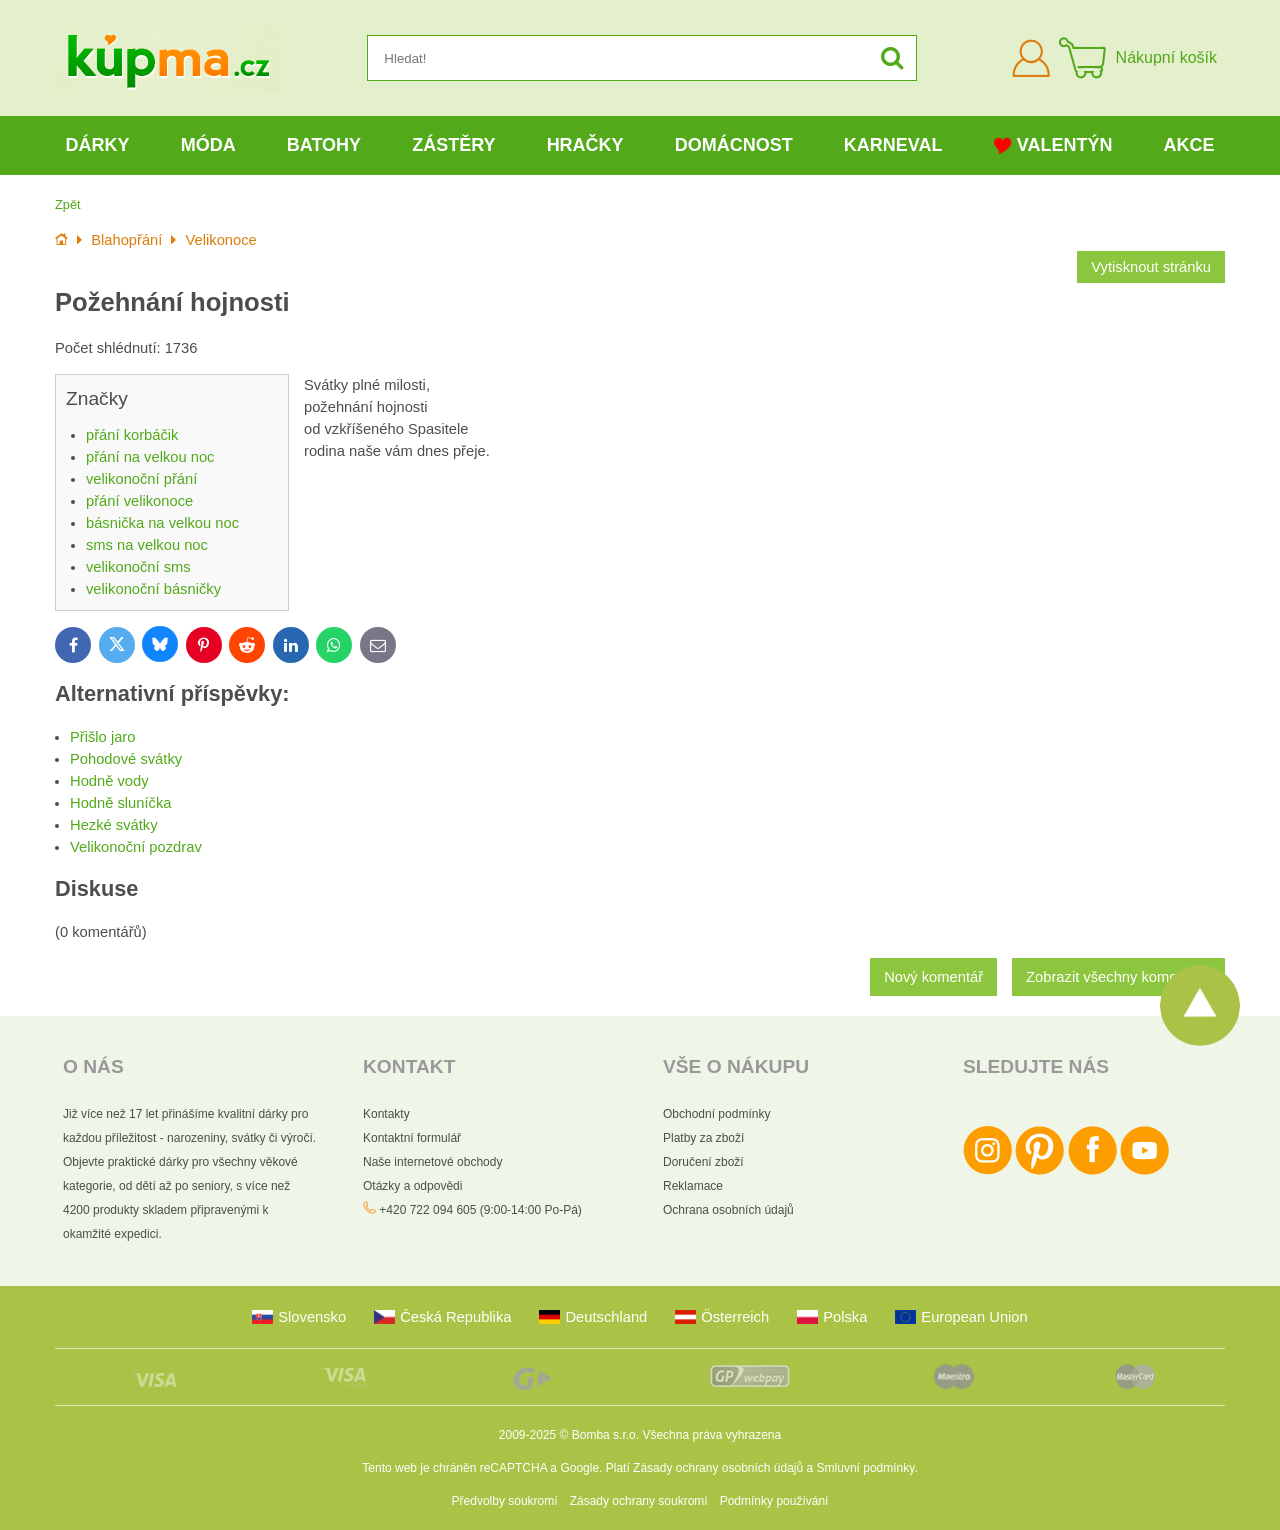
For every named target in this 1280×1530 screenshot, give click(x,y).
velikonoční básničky (153, 589)
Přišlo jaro (102, 737)
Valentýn (1053, 145)
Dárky (98, 145)
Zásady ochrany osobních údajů (718, 1468)
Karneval (893, 145)
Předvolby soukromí (505, 1501)
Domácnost (734, 145)
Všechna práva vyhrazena (711, 1435)
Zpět (68, 204)
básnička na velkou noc (162, 523)
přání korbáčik (132, 435)
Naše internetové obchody (432, 1162)
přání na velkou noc (150, 457)
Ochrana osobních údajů (728, 1210)
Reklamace (693, 1186)
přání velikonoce (139, 501)
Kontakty (386, 1114)
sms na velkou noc (147, 545)
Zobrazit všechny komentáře (1118, 977)
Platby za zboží (703, 1138)
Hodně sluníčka (120, 803)
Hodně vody (109, 781)
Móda (208, 145)
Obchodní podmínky (716, 1114)
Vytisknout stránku (1151, 267)
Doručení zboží (703, 1162)
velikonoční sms (138, 567)
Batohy (324, 145)
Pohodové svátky (126, 759)
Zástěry (453, 145)
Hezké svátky (114, 825)
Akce (1189, 145)
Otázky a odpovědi (412, 1186)
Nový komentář (933, 977)
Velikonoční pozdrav (136, 847)
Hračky (585, 145)
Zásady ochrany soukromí (639, 1501)
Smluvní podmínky (866, 1468)
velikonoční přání (141, 479)
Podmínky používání (774, 1501)
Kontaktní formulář (412, 1138)
